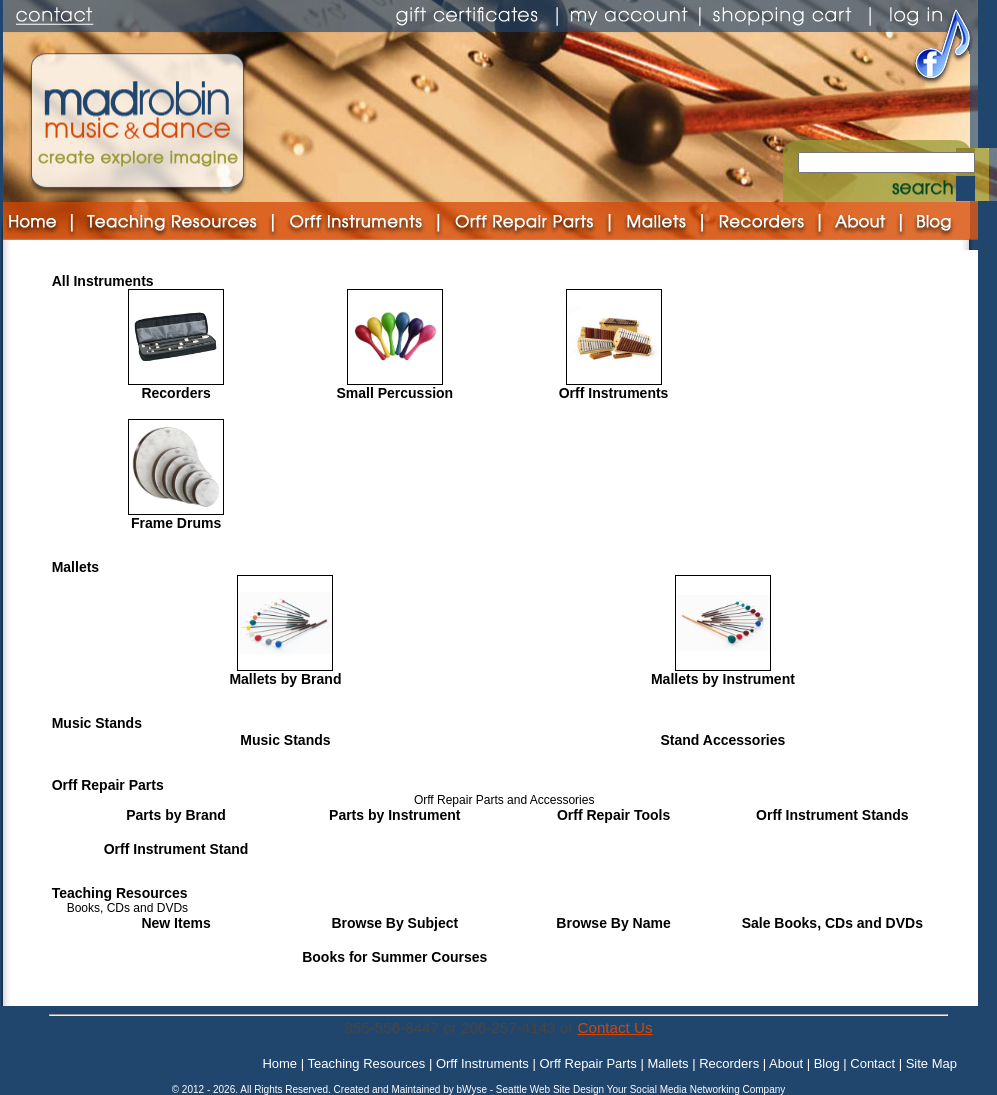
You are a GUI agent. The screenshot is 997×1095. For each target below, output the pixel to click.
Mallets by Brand (285, 679)
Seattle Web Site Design (551, 1089)
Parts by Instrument (394, 815)
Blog (827, 1063)
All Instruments (103, 281)
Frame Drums (176, 523)
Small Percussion (394, 393)
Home (279, 1063)
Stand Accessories (723, 740)
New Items (175, 923)
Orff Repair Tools (613, 815)
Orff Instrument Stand (176, 849)
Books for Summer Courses (394, 957)
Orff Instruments (614, 393)
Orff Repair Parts (108, 785)
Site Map (931, 1063)
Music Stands (97, 723)
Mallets (75, 567)
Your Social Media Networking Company (696, 1089)
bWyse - (475, 1089)
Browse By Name (613, 923)
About (786, 1063)
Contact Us (614, 1027)
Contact (872, 1063)
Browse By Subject (394, 923)
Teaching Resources (120, 893)
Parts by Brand (176, 815)
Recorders (175, 393)
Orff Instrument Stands (832, 815)
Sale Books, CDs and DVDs (832, 923)
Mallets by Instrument (723, 679)
